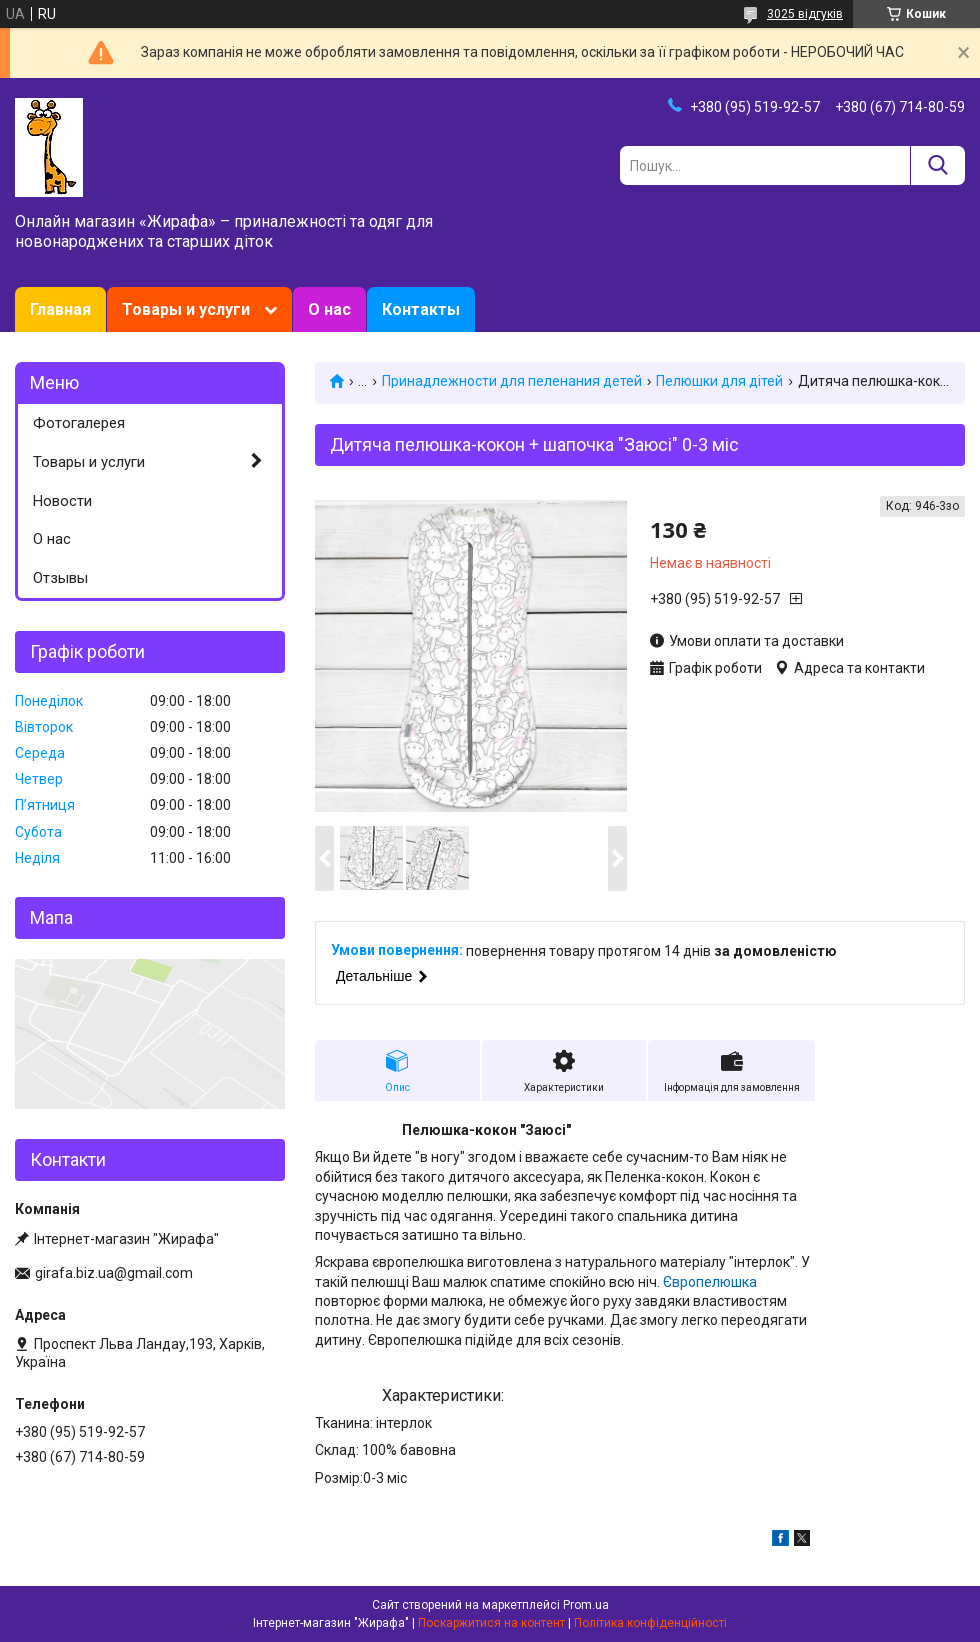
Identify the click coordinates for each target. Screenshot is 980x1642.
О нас (329, 309)
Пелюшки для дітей (719, 381)
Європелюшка (710, 1282)
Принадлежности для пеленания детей (512, 381)
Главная (60, 309)
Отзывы (60, 578)
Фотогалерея (79, 423)
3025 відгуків (805, 14)
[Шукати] (937, 165)
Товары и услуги (186, 309)
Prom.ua (586, 1605)
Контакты (421, 309)
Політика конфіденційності (650, 1623)
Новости (62, 501)
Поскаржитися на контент (491, 1623)
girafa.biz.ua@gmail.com (114, 1273)
